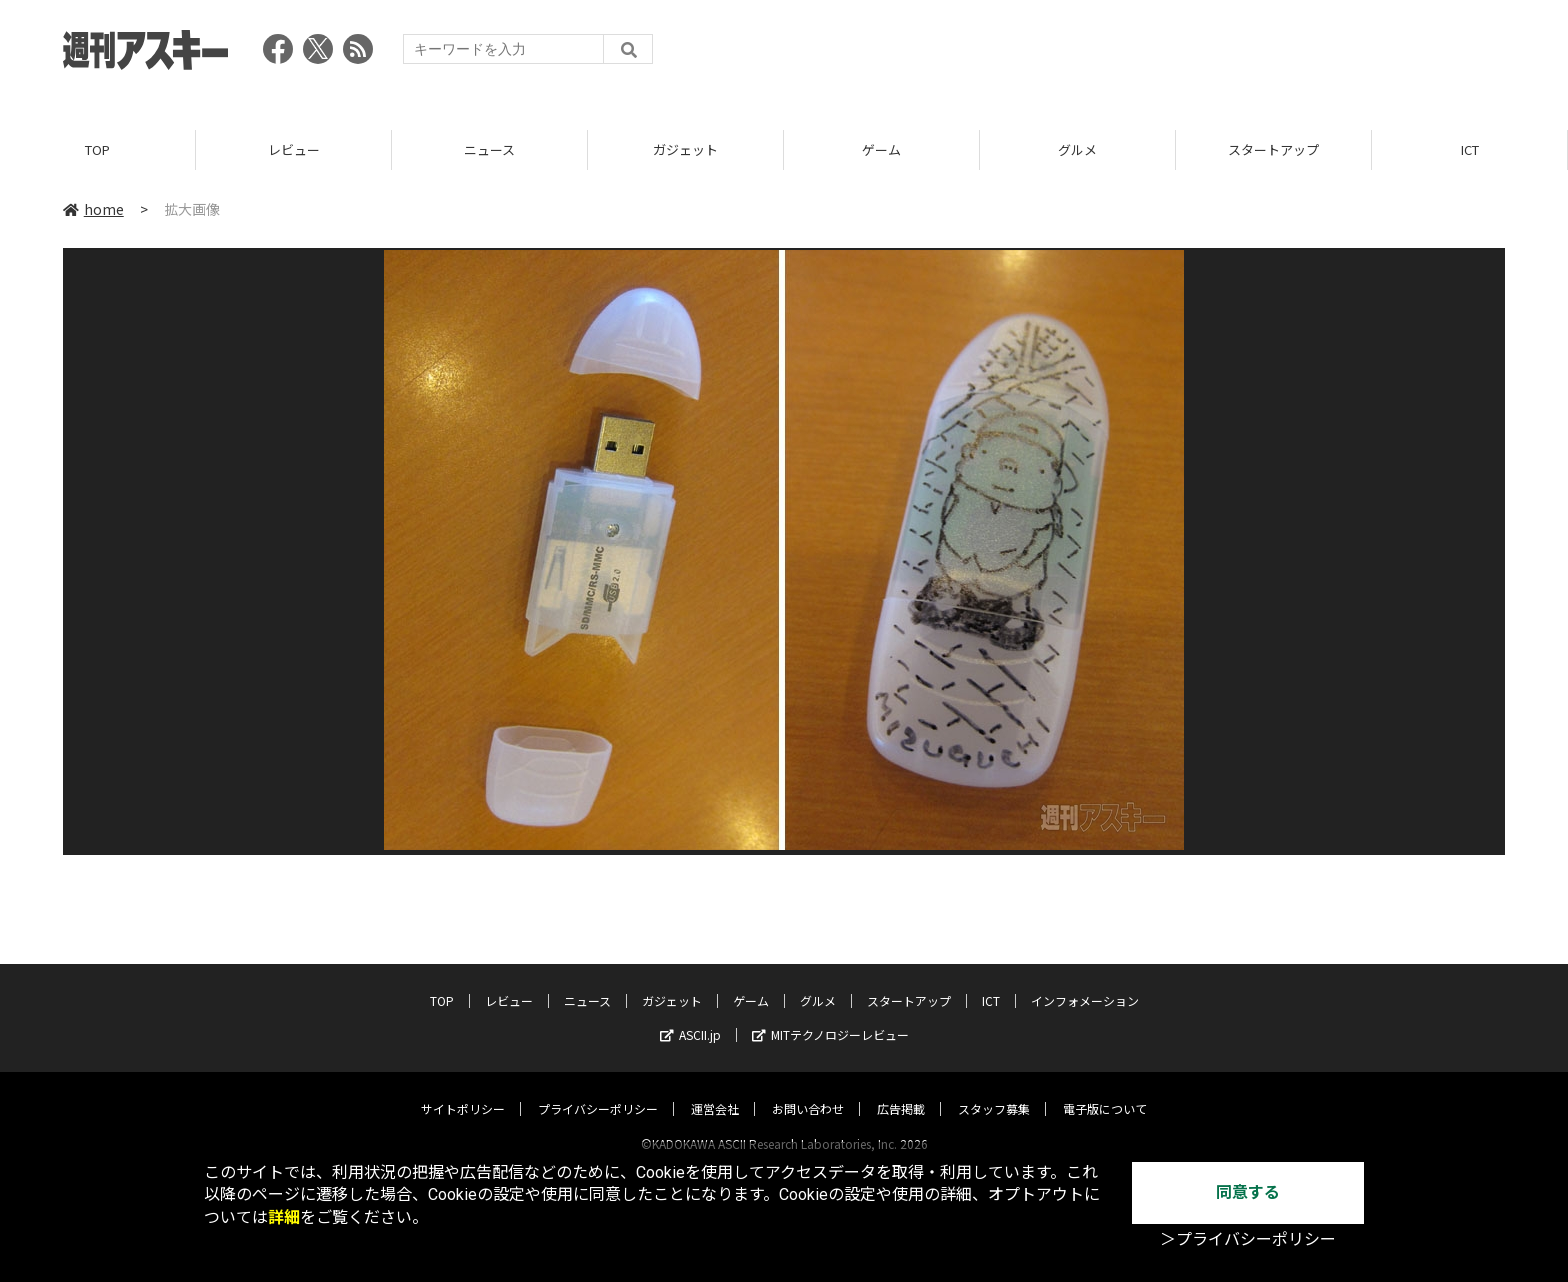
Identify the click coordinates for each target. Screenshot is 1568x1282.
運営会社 (715, 1089)
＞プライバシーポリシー (1248, 1239)
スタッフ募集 (994, 1089)
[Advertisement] (1141, 55)
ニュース (489, 149)
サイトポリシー (463, 1089)
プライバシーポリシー (598, 1089)
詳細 (284, 1217)
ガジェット (685, 149)
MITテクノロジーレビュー (830, 1015)
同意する (1248, 1192)
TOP (97, 149)
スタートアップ (1273, 149)
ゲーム (881, 149)
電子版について (1105, 1089)
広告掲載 (901, 1089)
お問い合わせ (808, 1089)
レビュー (294, 149)
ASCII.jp (690, 1015)
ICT (1470, 149)
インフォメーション (1085, 981)
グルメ (1077, 149)
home (93, 209)
